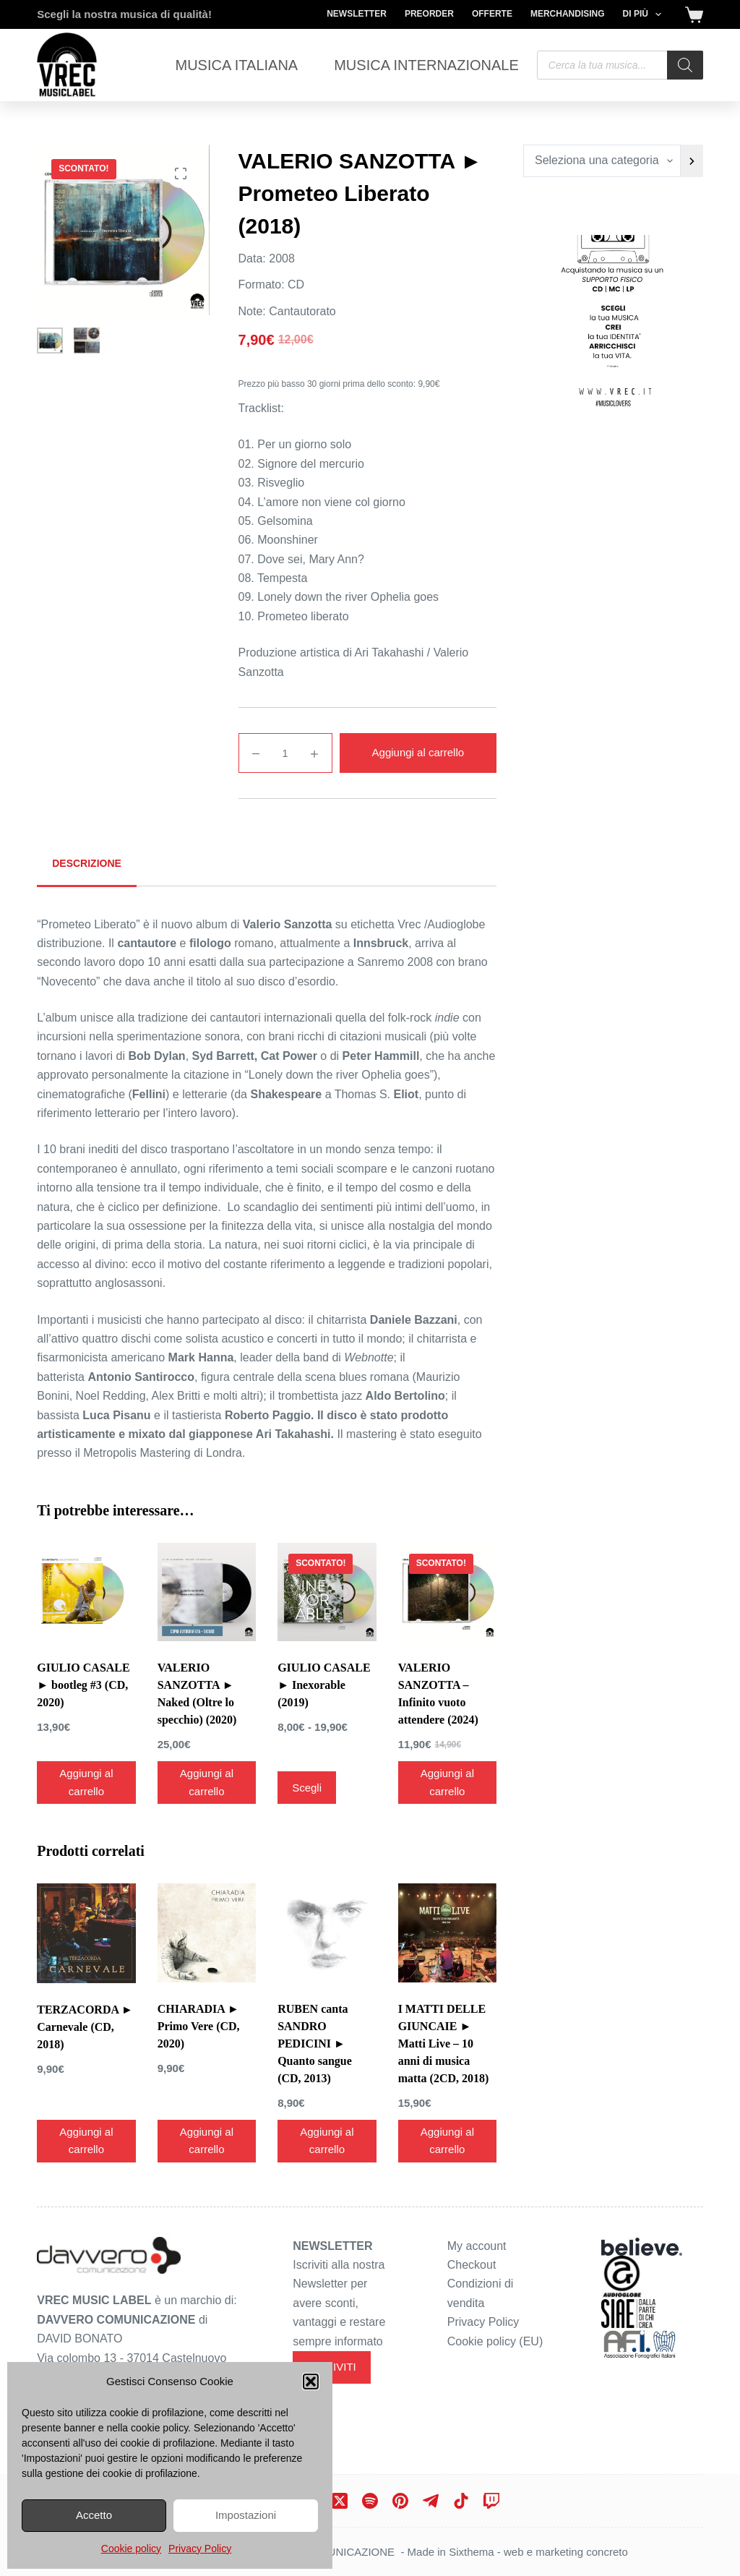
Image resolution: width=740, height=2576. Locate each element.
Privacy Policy (199, 2548)
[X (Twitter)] (340, 2501)
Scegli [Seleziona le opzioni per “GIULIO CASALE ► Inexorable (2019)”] (307, 1787)
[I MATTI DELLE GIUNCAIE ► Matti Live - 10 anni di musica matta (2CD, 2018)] (447, 1932)
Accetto (94, 2515)
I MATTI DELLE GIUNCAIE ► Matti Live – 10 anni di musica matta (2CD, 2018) (443, 2043)
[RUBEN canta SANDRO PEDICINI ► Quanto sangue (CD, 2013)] (327, 1932)
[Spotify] (370, 2501)
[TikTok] (461, 2501)
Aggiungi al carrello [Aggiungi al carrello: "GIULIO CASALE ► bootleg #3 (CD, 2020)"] (86, 1782)
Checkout (471, 2265)
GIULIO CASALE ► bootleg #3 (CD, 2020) (83, 1684)
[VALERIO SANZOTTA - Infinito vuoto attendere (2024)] (447, 1592)
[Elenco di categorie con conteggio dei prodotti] (602, 161)
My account (477, 2246)
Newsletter (357, 14)
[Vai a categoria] (692, 161)
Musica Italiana (237, 65)
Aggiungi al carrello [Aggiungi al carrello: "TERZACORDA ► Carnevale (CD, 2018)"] (86, 2141)
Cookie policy (131, 2548)
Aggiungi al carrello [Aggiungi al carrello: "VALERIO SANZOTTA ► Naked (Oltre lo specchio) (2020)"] (206, 1782)
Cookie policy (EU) (495, 2341)
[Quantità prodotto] (285, 753)
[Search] (685, 65)
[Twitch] (491, 2501)
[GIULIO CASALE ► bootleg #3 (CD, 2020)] (86, 1592)
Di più (645, 14)
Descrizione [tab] (86, 863)
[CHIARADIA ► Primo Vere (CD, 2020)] (207, 1932)
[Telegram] (431, 2501)
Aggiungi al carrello (418, 752)
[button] (311, 2381)
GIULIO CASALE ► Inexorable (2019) (324, 1684)
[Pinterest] (400, 2501)
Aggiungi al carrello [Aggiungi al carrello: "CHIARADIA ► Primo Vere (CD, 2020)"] (206, 2141)
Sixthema (471, 2552)
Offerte (492, 14)
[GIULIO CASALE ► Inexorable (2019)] (327, 1592)
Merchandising (567, 14)
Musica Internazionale (426, 65)
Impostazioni (245, 2515)
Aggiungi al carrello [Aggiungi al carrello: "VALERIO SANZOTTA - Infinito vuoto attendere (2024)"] (447, 1782)
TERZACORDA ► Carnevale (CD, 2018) (85, 2026)
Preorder (429, 14)
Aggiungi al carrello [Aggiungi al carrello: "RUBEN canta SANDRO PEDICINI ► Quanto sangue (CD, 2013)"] (326, 2141)
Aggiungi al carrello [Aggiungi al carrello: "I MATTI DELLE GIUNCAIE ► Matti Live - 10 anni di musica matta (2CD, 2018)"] (447, 2141)
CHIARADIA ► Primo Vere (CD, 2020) (199, 2026)
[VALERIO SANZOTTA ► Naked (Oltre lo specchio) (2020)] (207, 1592)
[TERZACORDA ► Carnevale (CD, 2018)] (86, 1932)
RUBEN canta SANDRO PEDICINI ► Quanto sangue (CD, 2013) (315, 2043)
